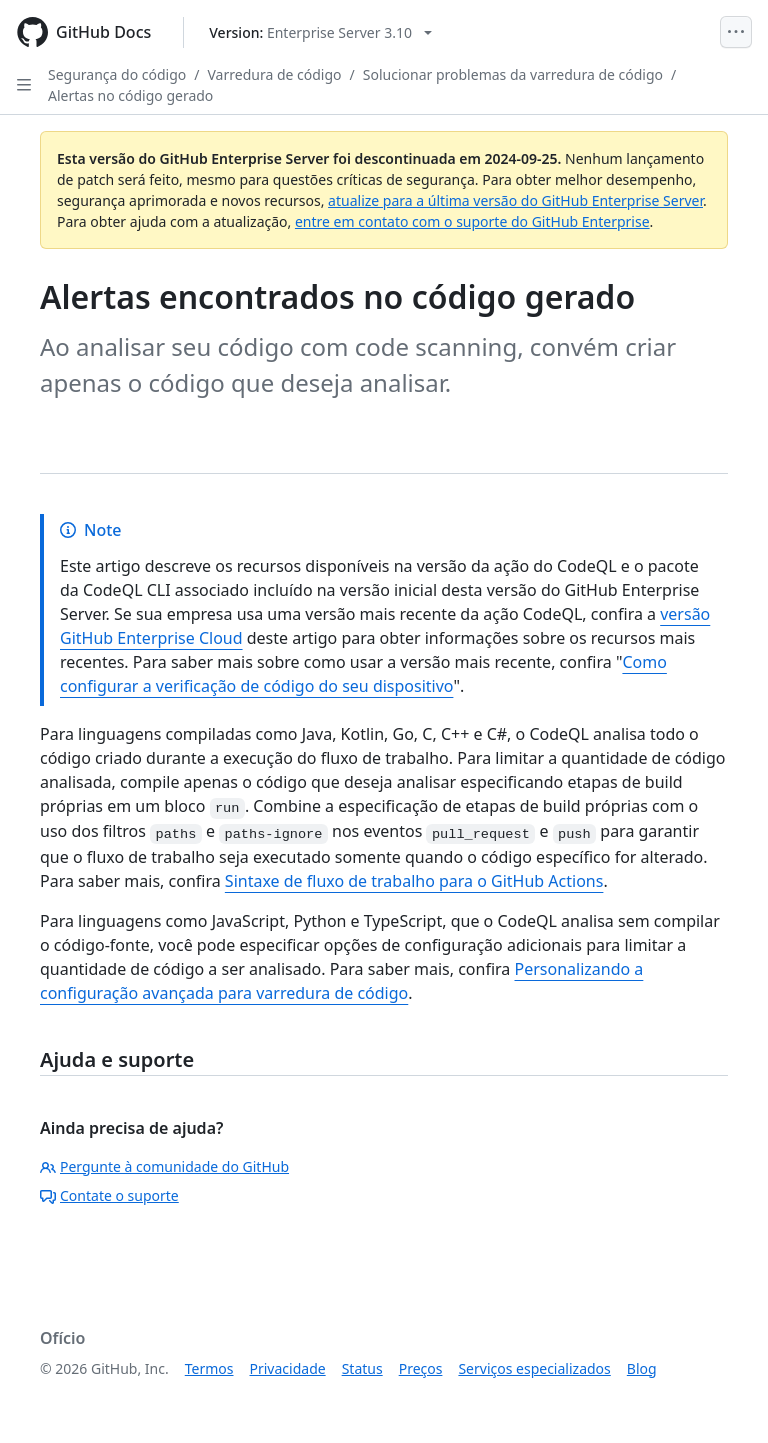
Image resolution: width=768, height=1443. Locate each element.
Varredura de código (275, 74)
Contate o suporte (109, 1195)
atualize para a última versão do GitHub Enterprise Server (515, 200)
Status (362, 1368)
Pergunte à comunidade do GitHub (164, 1166)
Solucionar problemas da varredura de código (513, 74)
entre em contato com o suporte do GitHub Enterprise (472, 221)
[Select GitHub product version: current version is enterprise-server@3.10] (320, 32)
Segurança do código (117, 74)
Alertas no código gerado (130, 95)
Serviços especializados (534, 1368)
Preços (421, 1368)
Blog (642, 1368)
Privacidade (288, 1368)
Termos (209, 1368)
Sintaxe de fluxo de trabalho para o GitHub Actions (414, 881)
